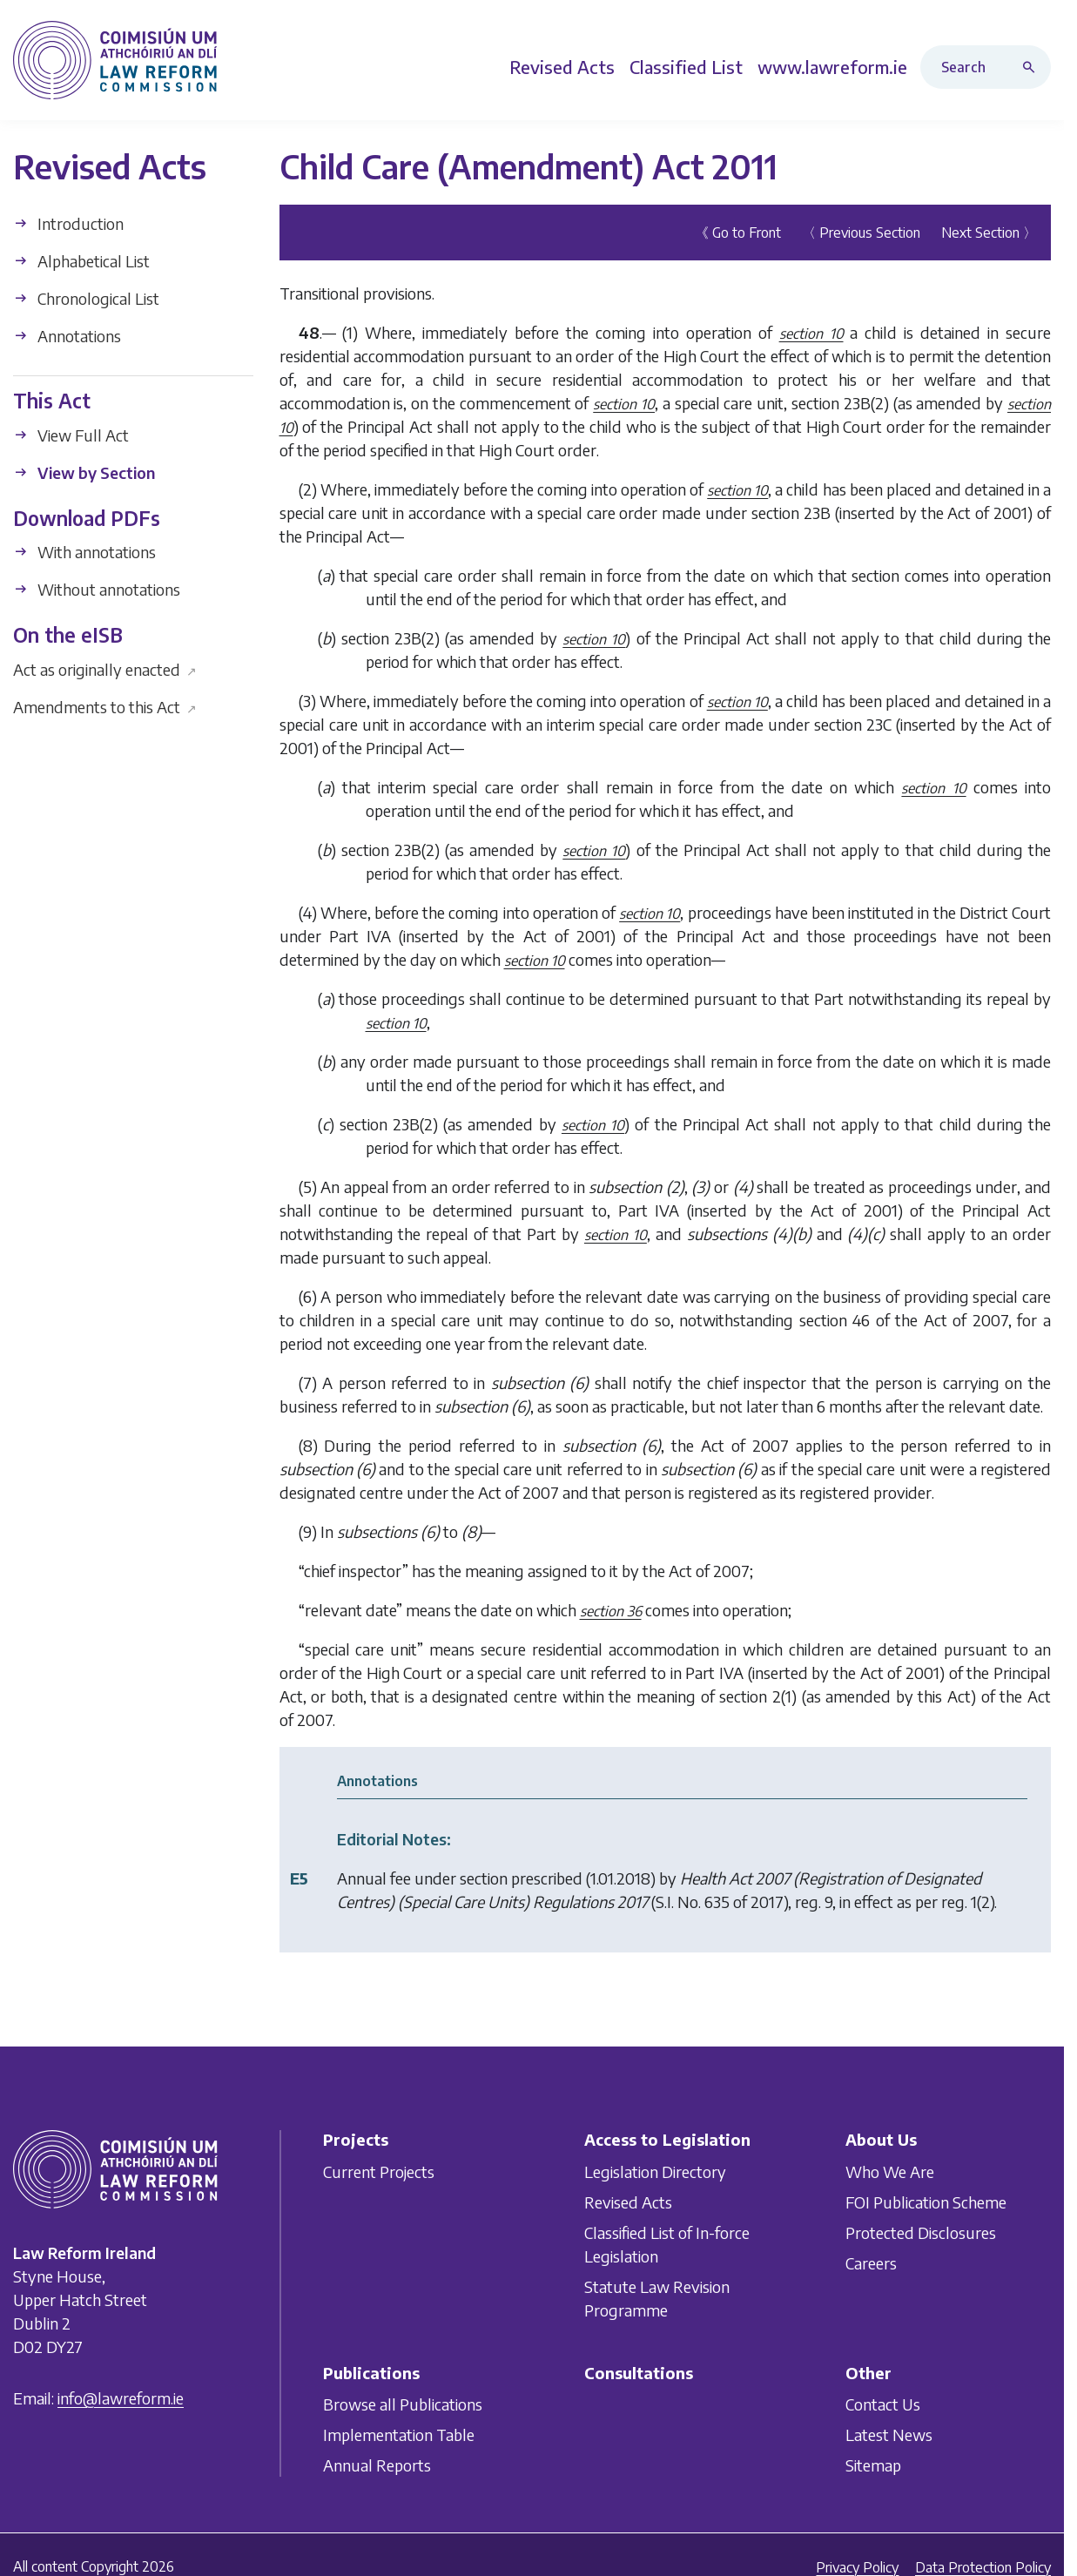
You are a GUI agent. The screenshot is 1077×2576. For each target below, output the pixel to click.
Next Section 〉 (989, 232)
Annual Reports (377, 2466)
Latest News (888, 2435)
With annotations (84, 552)
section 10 (811, 333)
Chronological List (86, 298)
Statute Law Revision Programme (657, 2298)
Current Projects (378, 2171)
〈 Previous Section (861, 232)
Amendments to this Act (105, 706)
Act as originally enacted (105, 668)
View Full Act (71, 434)
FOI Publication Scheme (925, 2202)
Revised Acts (628, 2202)
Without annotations (96, 589)
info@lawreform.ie (120, 2399)
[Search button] (1032, 67)
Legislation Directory (655, 2171)
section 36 (611, 1611)
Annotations (67, 336)
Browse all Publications (402, 2405)
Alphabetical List (81, 261)
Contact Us (882, 2405)
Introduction (68, 223)
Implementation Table (399, 2435)
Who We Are (889, 2171)
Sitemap (873, 2466)
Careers (871, 2263)
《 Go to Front (738, 232)
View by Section (84, 472)
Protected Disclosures (920, 2232)
